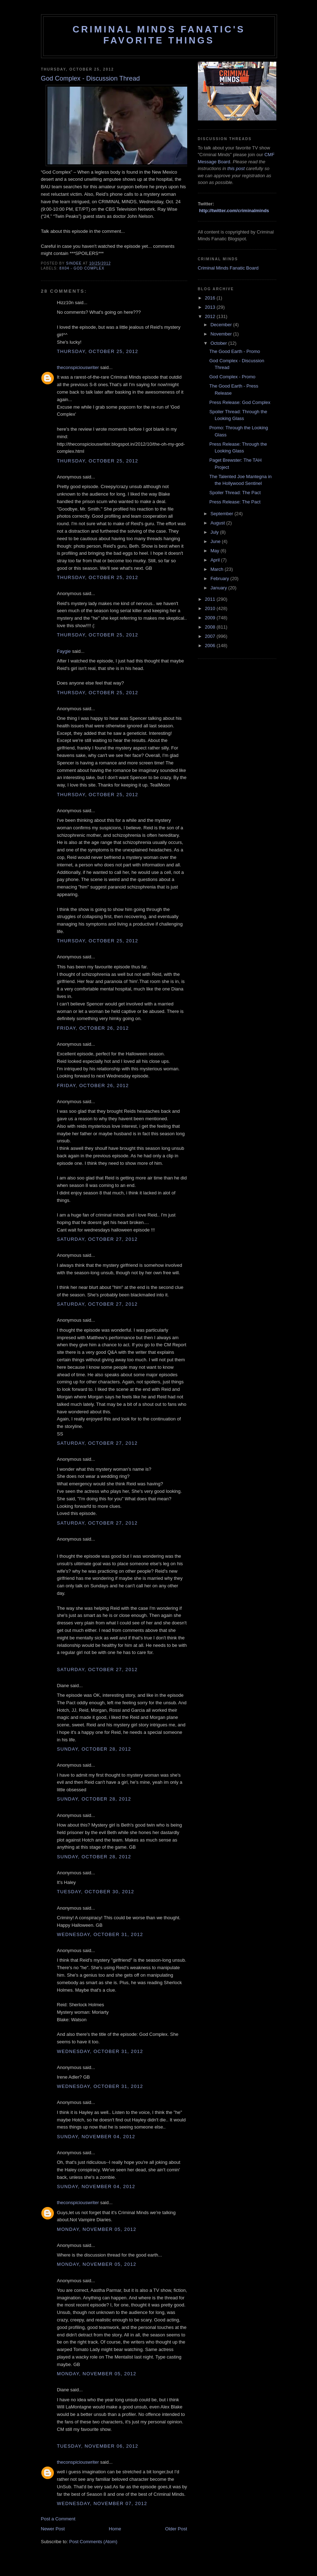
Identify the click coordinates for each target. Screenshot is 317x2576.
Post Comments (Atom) (93, 2541)
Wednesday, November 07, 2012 (102, 2503)
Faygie (64, 651)
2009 (211, 617)
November (221, 334)
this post (236, 168)
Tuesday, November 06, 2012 (97, 2446)
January (219, 587)
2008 (211, 627)
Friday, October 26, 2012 (93, 1028)
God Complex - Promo (232, 376)
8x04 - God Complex (82, 268)
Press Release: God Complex (239, 402)
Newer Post (53, 2528)
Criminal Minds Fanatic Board (228, 268)
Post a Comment (58, 2518)
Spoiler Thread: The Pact (235, 492)
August (218, 523)
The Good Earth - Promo (234, 351)
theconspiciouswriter (78, 367)
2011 (211, 599)
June (216, 541)
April (215, 560)
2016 (211, 298)
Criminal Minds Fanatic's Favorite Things (159, 35)
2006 (211, 645)
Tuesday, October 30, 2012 (95, 1891)
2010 (211, 608)
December (221, 324)
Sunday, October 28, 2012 (94, 1749)
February (220, 578)
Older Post (176, 2528)
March (217, 569)
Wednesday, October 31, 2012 (100, 1934)
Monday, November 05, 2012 (97, 2229)
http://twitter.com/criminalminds (234, 210)
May (215, 550)
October (219, 343)
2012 (211, 316)
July (215, 532)
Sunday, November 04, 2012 (96, 2136)
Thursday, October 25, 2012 (97, 351)
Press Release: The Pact (235, 502)
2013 (211, 307)
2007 (211, 636)
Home (115, 2528)
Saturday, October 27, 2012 (97, 1239)
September (222, 513)
